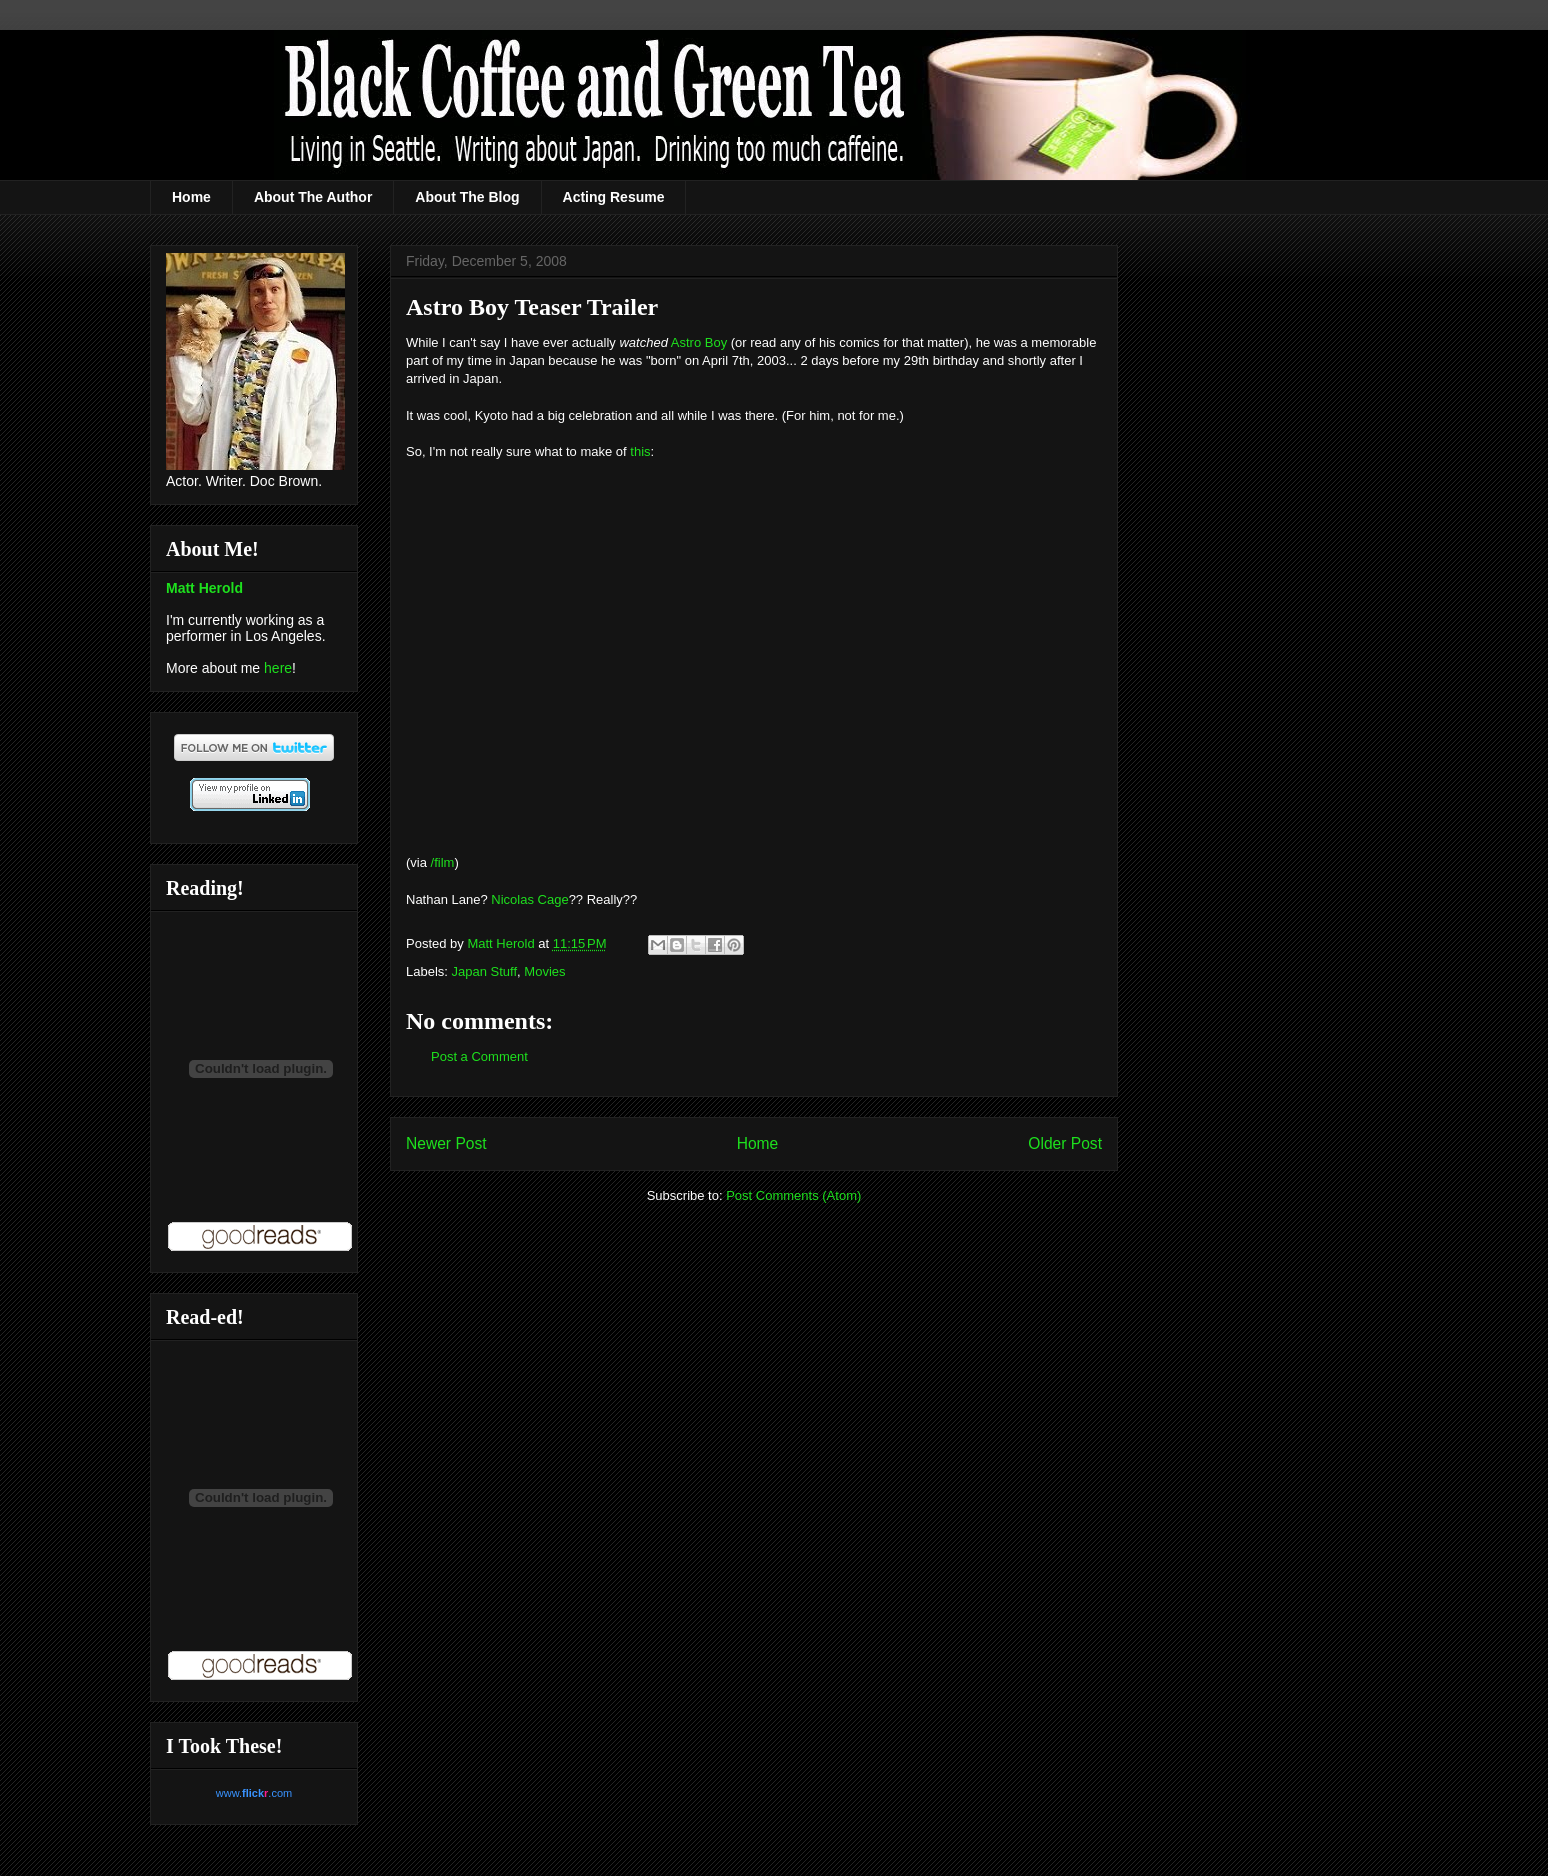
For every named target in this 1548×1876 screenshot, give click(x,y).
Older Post (1065, 1143)
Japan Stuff (485, 971)
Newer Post (446, 1143)
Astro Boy (699, 342)
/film (443, 862)
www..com (254, 1793)
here (278, 668)
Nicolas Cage (529, 899)
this (640, 451)
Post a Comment (479, 1056)
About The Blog (467, 197)
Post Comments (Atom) (793, 1195)
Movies (544, 971)
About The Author (313, 197)
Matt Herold (204, 588)
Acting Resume (614, 197)
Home (191, 197)
